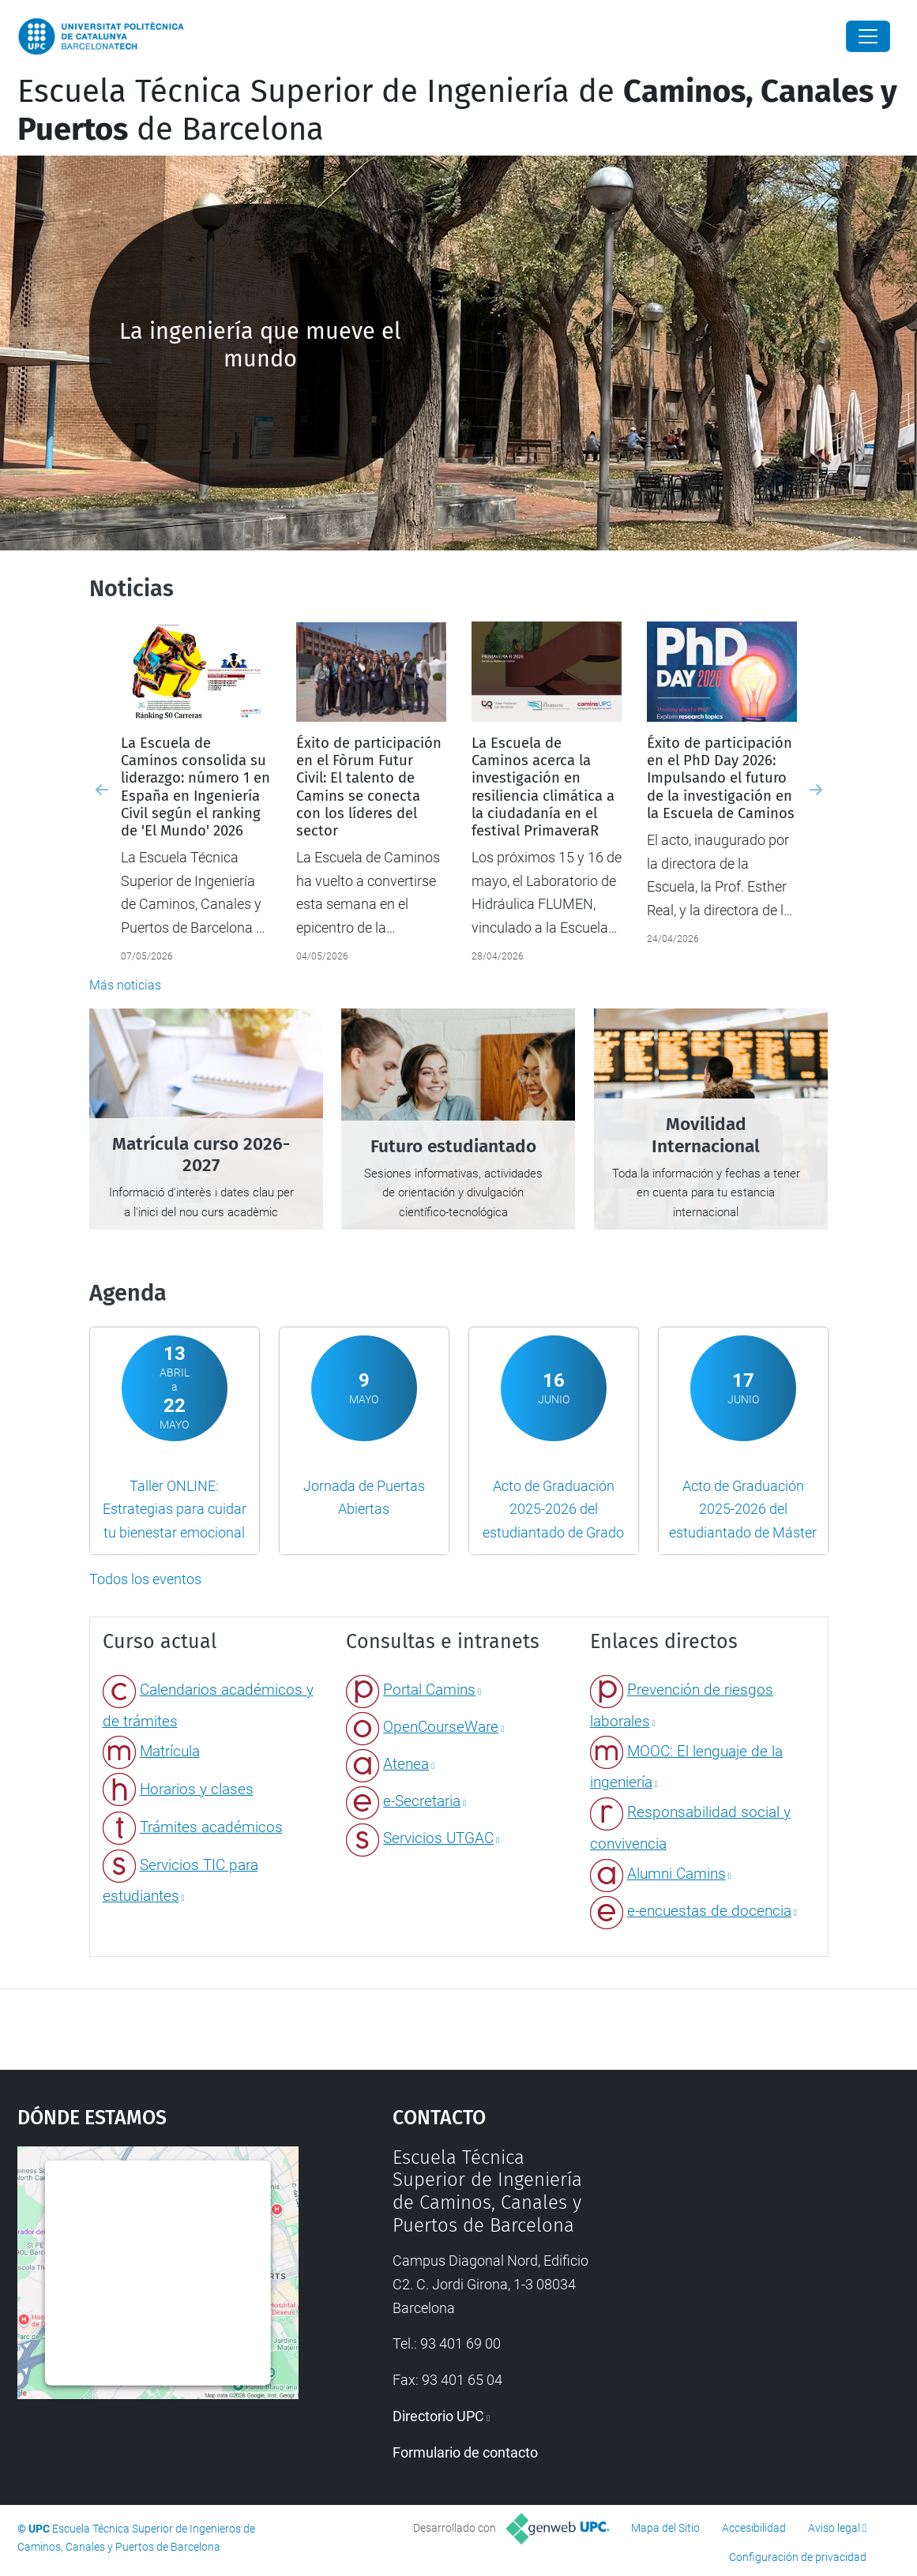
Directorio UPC (438, 2416)
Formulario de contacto (465, 2452)
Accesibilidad (754, 2528)
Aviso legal (834, 2528)
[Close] (868, 36)
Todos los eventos (145, 1579)
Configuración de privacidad (797, 2557)
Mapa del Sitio (665, 2528)
